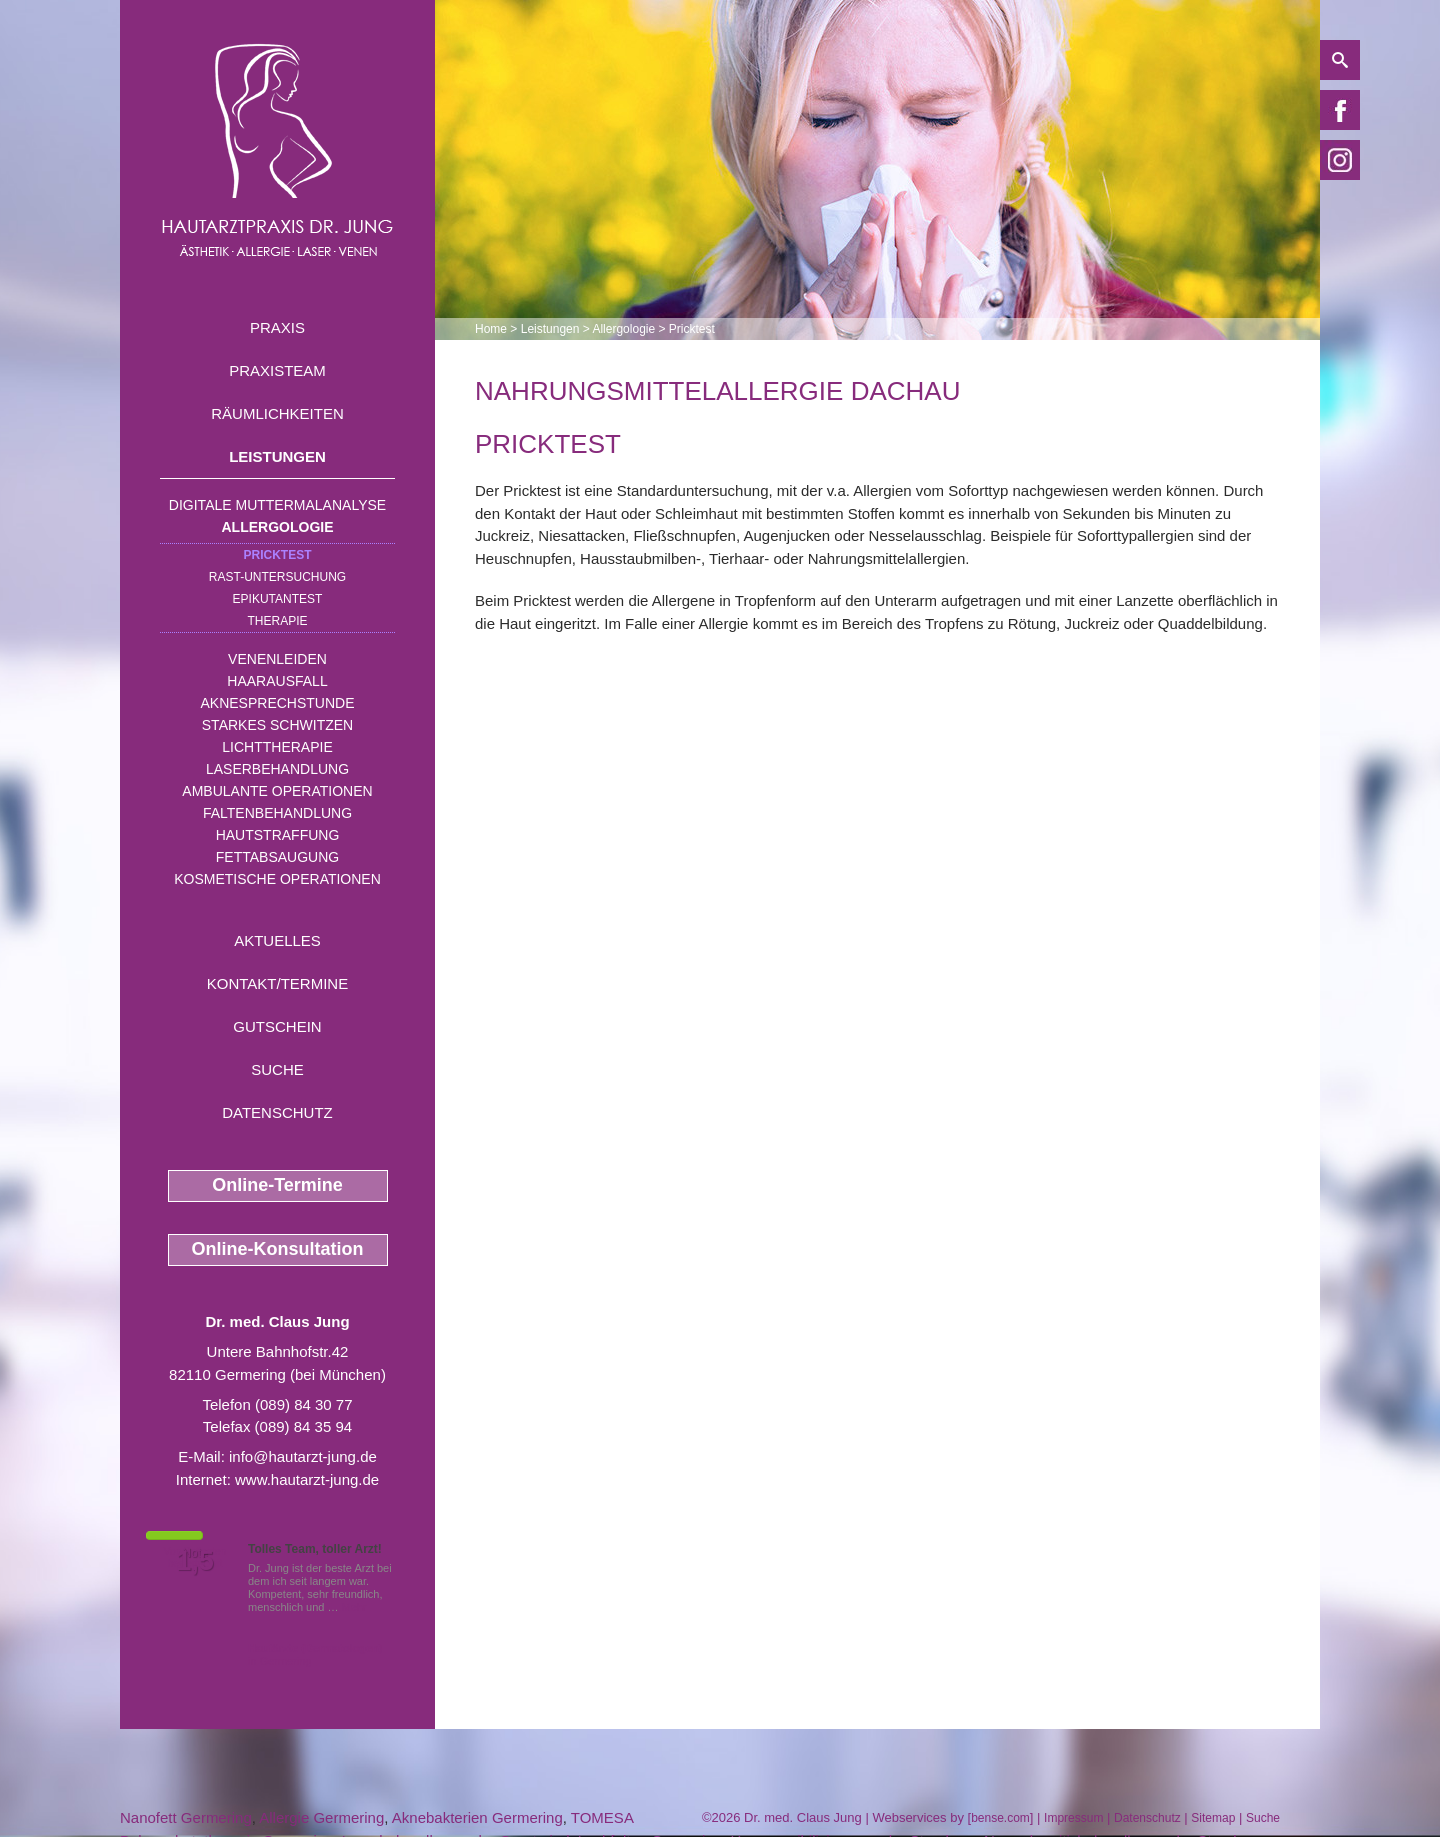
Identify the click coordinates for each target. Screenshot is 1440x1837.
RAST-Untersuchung (277, 577)
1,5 (195, 1561)
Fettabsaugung (277, 857)
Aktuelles (277, 940)
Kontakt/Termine (277, 983)
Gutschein (277, 1026)
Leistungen (277, 456)
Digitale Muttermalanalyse (277, 505)
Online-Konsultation (278, 1249)
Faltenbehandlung (277, 813)
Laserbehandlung (277, 769)
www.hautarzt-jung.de (307, 1479)
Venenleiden (277, 659)
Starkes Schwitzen (277, 725)
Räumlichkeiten (277, 413)
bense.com (1000, 1818)
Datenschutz (277, 1112)
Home (491, 329)
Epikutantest (278, 599)
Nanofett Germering (186, 1817)
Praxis (277, 327)
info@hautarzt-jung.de (303, 1456)
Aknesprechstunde (277, 703)
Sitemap (1213, 1818)
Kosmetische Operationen (277, 879)
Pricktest (277, 555)
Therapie (277, 621)
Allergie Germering (321, 1817)
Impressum (1073, 1818)
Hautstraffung (278, 835)
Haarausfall (277, 681)
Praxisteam (277, 370)
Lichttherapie (277, 747)
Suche (277, 1069)
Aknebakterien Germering (477, 1817)
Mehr (354, 1607)
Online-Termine (277, 1185)
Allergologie (278, 527)
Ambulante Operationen (277, 791)
